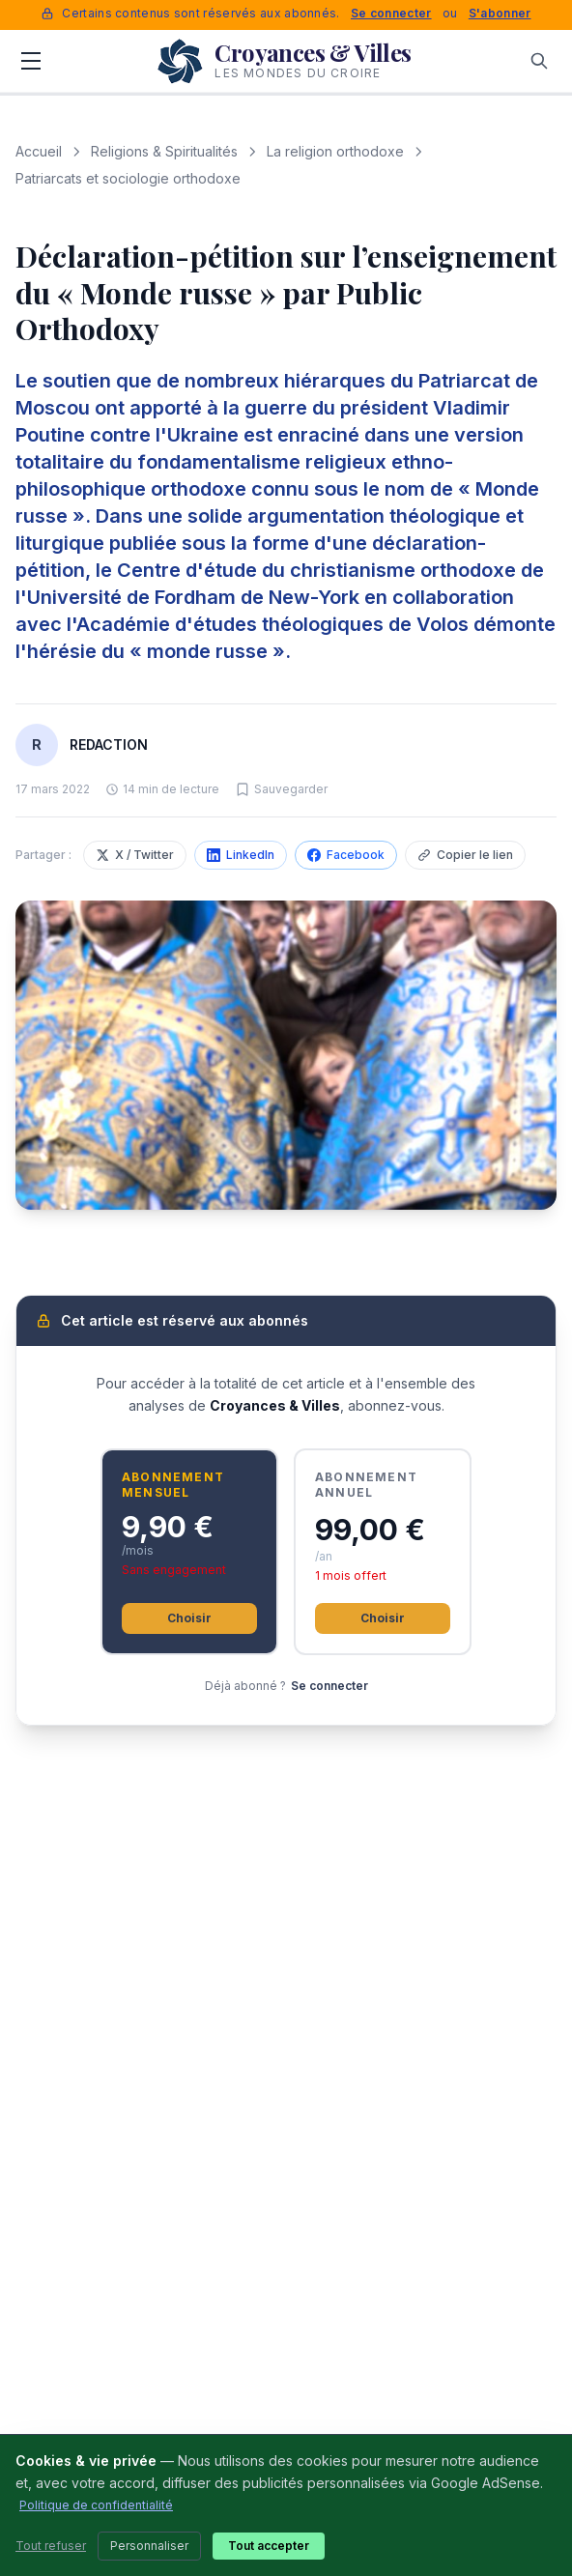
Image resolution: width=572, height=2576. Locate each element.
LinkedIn (240, 854)
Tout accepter (268, 2545)
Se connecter (391, 13)
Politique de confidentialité (96, 2505)
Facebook (346, 854)
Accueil (38, 151)
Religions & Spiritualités (164, 151)
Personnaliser (149, 2545)
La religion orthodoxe (335, 151)
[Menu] (30, 60)
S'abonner (500, 13)
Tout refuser (50, 2545)
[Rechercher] (539, 60)
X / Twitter (135, 854)
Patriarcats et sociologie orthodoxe (128, 178)
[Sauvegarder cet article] (281, 789)
